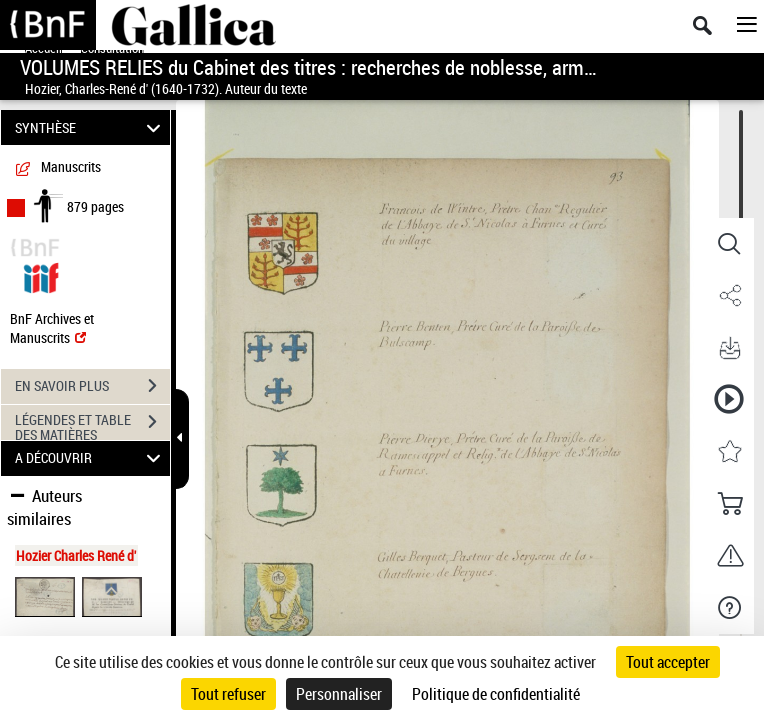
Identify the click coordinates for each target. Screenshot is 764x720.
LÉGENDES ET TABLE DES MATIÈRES (92, 424)
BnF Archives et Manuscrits (52, 328)
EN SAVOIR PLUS (92, 386)
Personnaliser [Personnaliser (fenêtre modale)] (339, 694)
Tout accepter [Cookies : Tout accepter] (668, 662)
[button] (729, 244)
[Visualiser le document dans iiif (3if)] (41, 275)
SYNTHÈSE (91, 127)
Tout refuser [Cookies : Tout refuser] (228, 694)
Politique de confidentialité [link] (496, 694)
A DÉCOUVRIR (91, 458)
